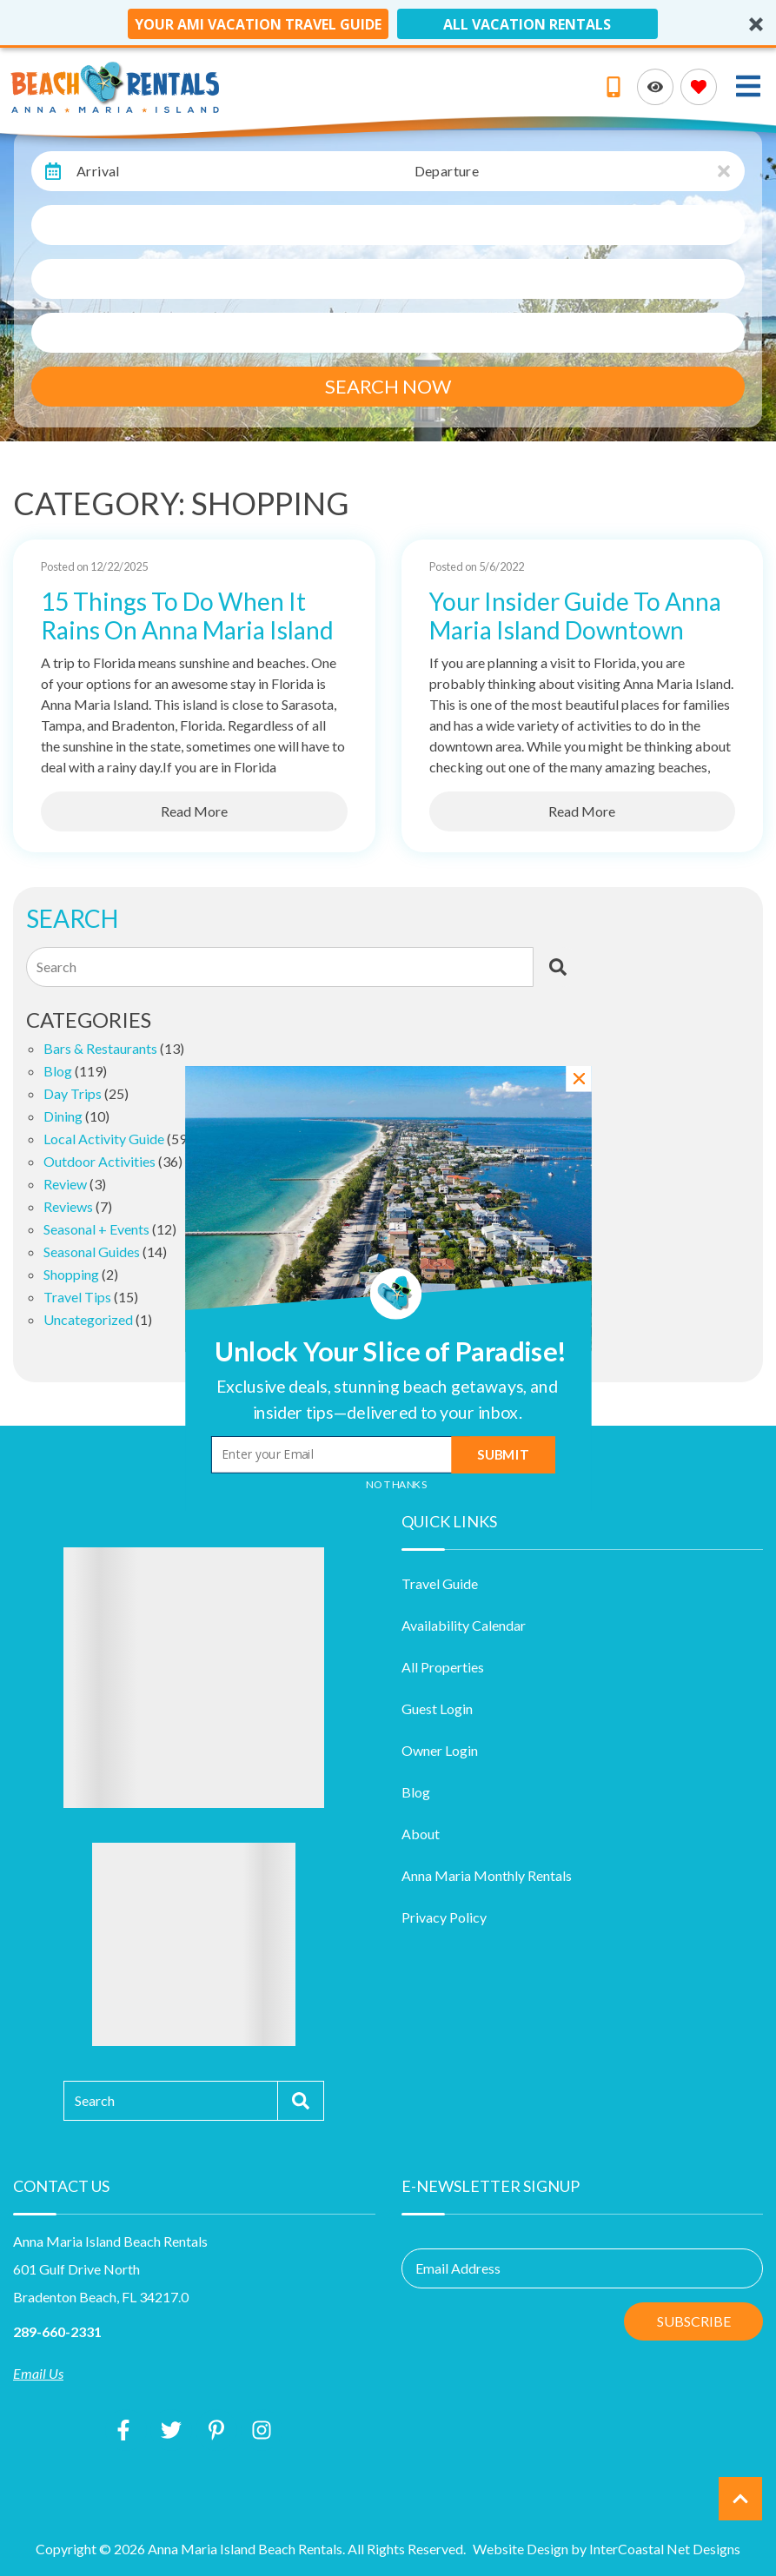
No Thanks (397, 1484)
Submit (502, 1454)
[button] (387, 1398)
